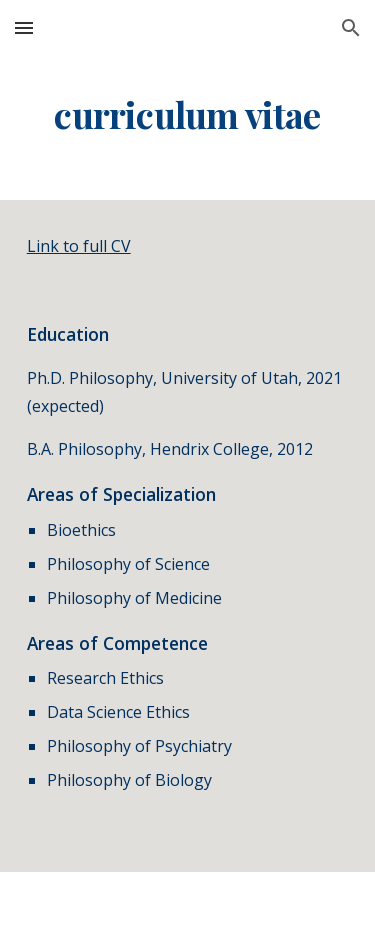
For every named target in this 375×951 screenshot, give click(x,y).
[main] (188, 115)
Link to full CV (79, 246)
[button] (24, 27)
